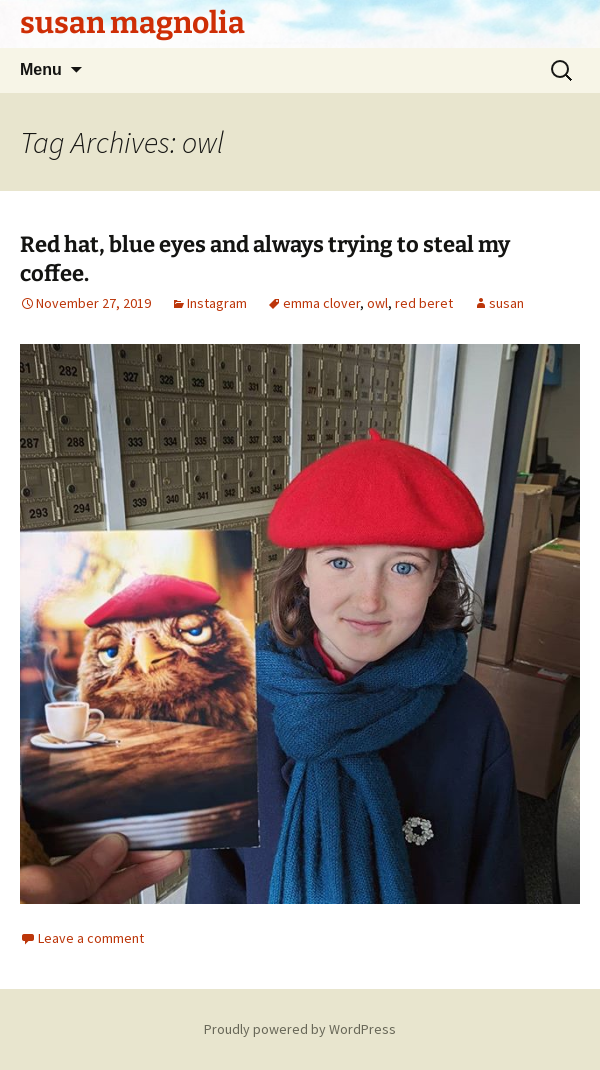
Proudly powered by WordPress (300, 1029)
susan (506, 303)
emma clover (321, 303)
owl (377, 303)
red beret (424, 303)
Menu (41, 69)
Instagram (217, 303)
